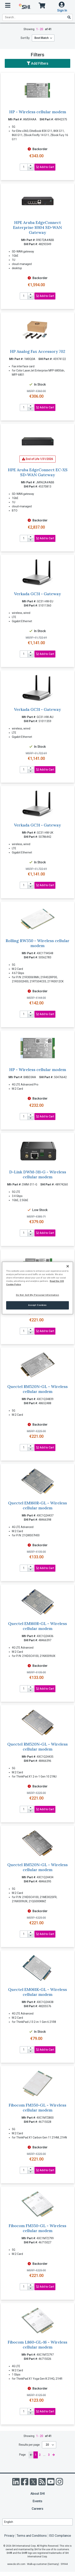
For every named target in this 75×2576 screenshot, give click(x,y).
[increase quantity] (31, 165)
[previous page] (31, 2454)
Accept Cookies (37, 1305)
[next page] (53, 2454)
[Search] (69, 17)
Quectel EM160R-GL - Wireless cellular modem (37, 1505)
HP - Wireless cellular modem (37, 111)
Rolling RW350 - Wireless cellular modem (37, 943)
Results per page (29, 2444)
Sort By (25, 37)
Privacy (9, 2536)
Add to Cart (45, 167)
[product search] (37, 17)
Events (37, 2501)
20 (47, 2444)
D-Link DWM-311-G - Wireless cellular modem (37, 1174)
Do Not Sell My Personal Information (37, 1295)
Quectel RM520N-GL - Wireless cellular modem (37, 1389)
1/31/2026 (37, 459)
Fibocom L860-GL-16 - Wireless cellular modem (37, 2344)
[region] (37, 1287)
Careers (37, 2509)
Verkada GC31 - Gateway (37, 593)
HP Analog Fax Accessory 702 (37, 351)
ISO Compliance (60, 2536)
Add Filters (37, 63)
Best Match (41, 37)
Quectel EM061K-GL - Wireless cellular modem (37, 1992)
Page (22, 2454)
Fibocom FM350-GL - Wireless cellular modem (37, 2107)
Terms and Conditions (32, 2536)
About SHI (37, 2493)
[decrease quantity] (31, 169)
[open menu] (7, 5)
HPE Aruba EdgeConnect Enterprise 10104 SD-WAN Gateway (37, 227)
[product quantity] (24, 167)
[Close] (67, 1266)
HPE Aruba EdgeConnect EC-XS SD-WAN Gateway (37, 472)
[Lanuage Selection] (37, 2521)
